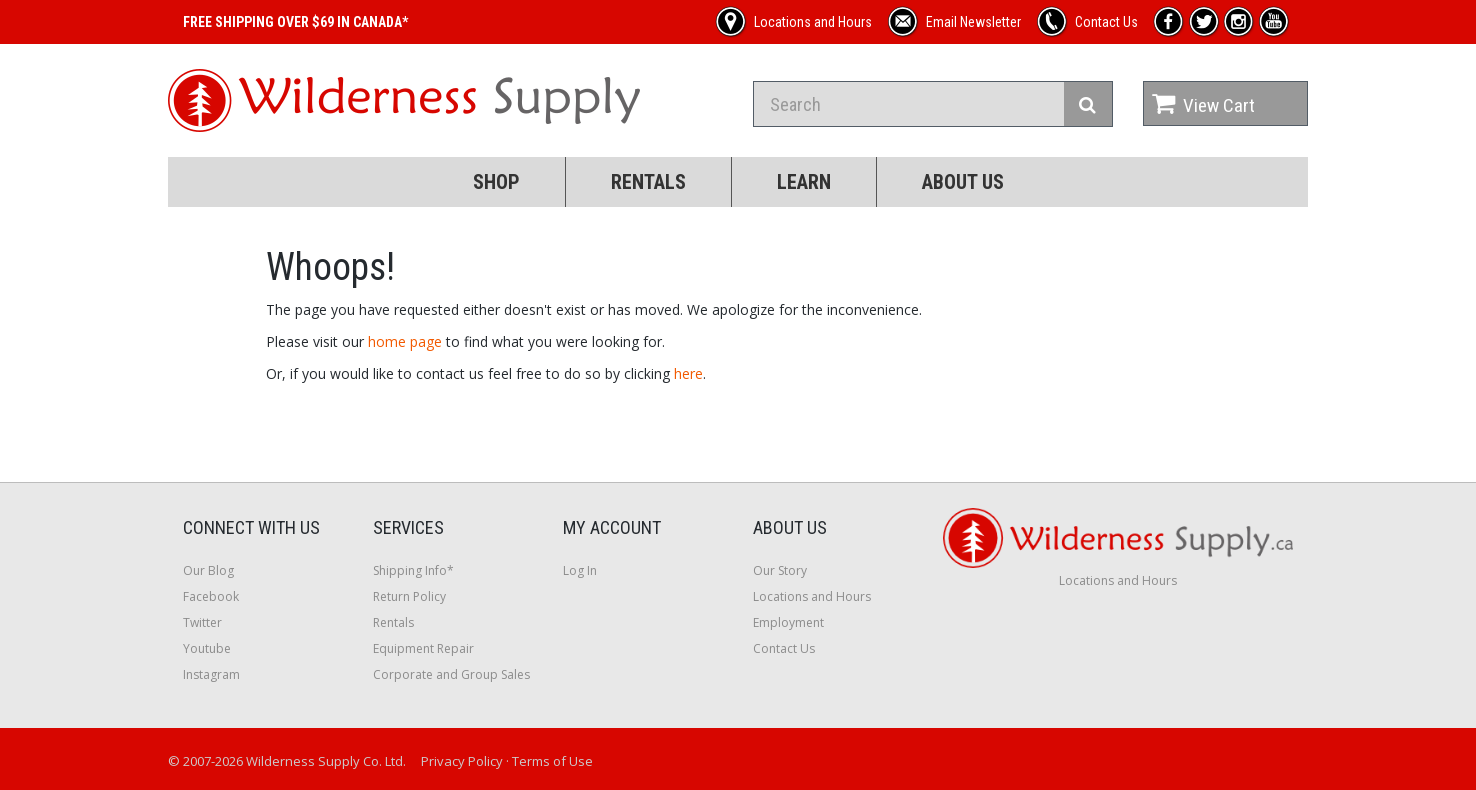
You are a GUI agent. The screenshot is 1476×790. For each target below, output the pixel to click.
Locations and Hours (812, 596)
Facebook (211, 596)
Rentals (648, 182)
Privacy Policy (462, 761)
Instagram (211, 674)
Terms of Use (552, 761)
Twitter (202, 622)
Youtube (207, 648)
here (688, 373)
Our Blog (208, 570)
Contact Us (784, 648)
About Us (963, 182)
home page (405, 341)
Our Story (780, 570)
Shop (496, 182)
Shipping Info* (413, 570)
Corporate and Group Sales (451, 674)
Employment (788, 622)
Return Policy (409, 596)
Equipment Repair (423, 648)
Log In (580, 570)
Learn (804, 182)
